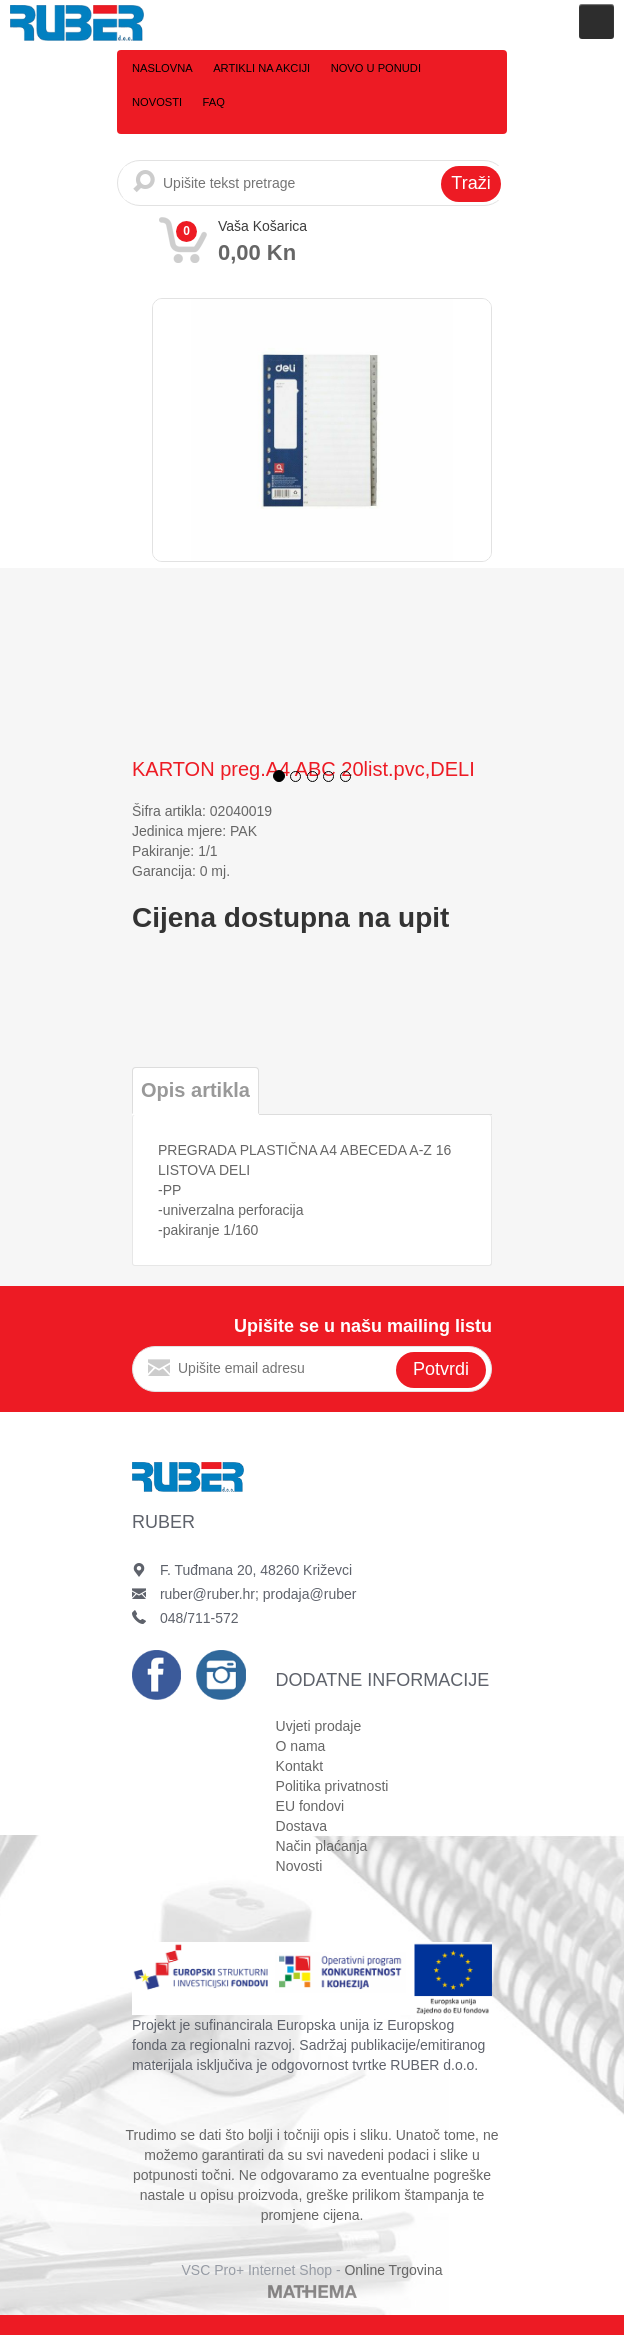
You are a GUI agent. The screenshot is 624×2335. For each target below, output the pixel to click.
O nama (301, 1746)
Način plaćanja (322, 1846)
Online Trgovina (393, 2270)
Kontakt (299, 1766)
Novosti (462, 68)
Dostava (301, 1826)
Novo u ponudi (372, 68)
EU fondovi (310, 1806)
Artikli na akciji (260, 68)
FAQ (143, 102)
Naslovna (162, 68)
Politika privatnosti (332, 1786)
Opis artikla (195, 1090)
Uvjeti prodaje (319, 1726)
